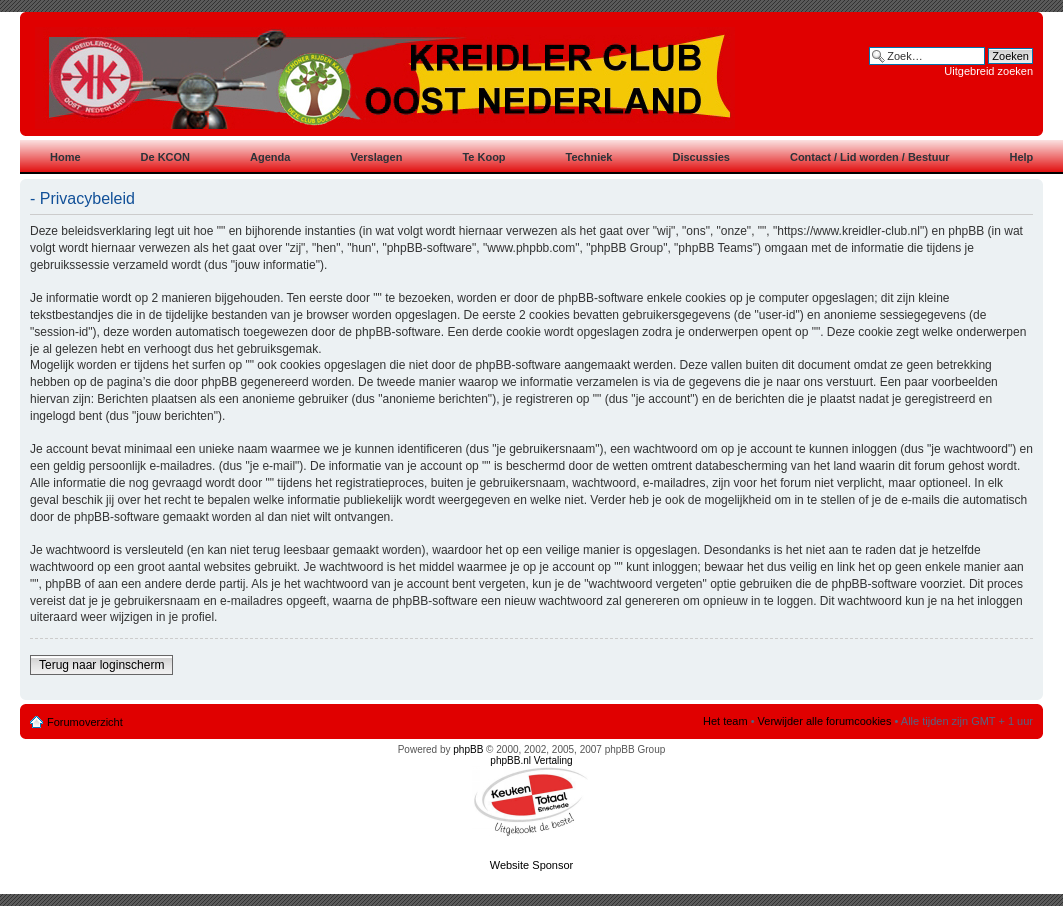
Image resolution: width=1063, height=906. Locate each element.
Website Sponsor (532, 865)
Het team (725, 721)
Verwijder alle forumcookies (825, 721)
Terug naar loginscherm (101, 665)
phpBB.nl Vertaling (531, 760)
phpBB (468, 749)
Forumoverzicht (85, 722)
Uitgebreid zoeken (988, 71)
